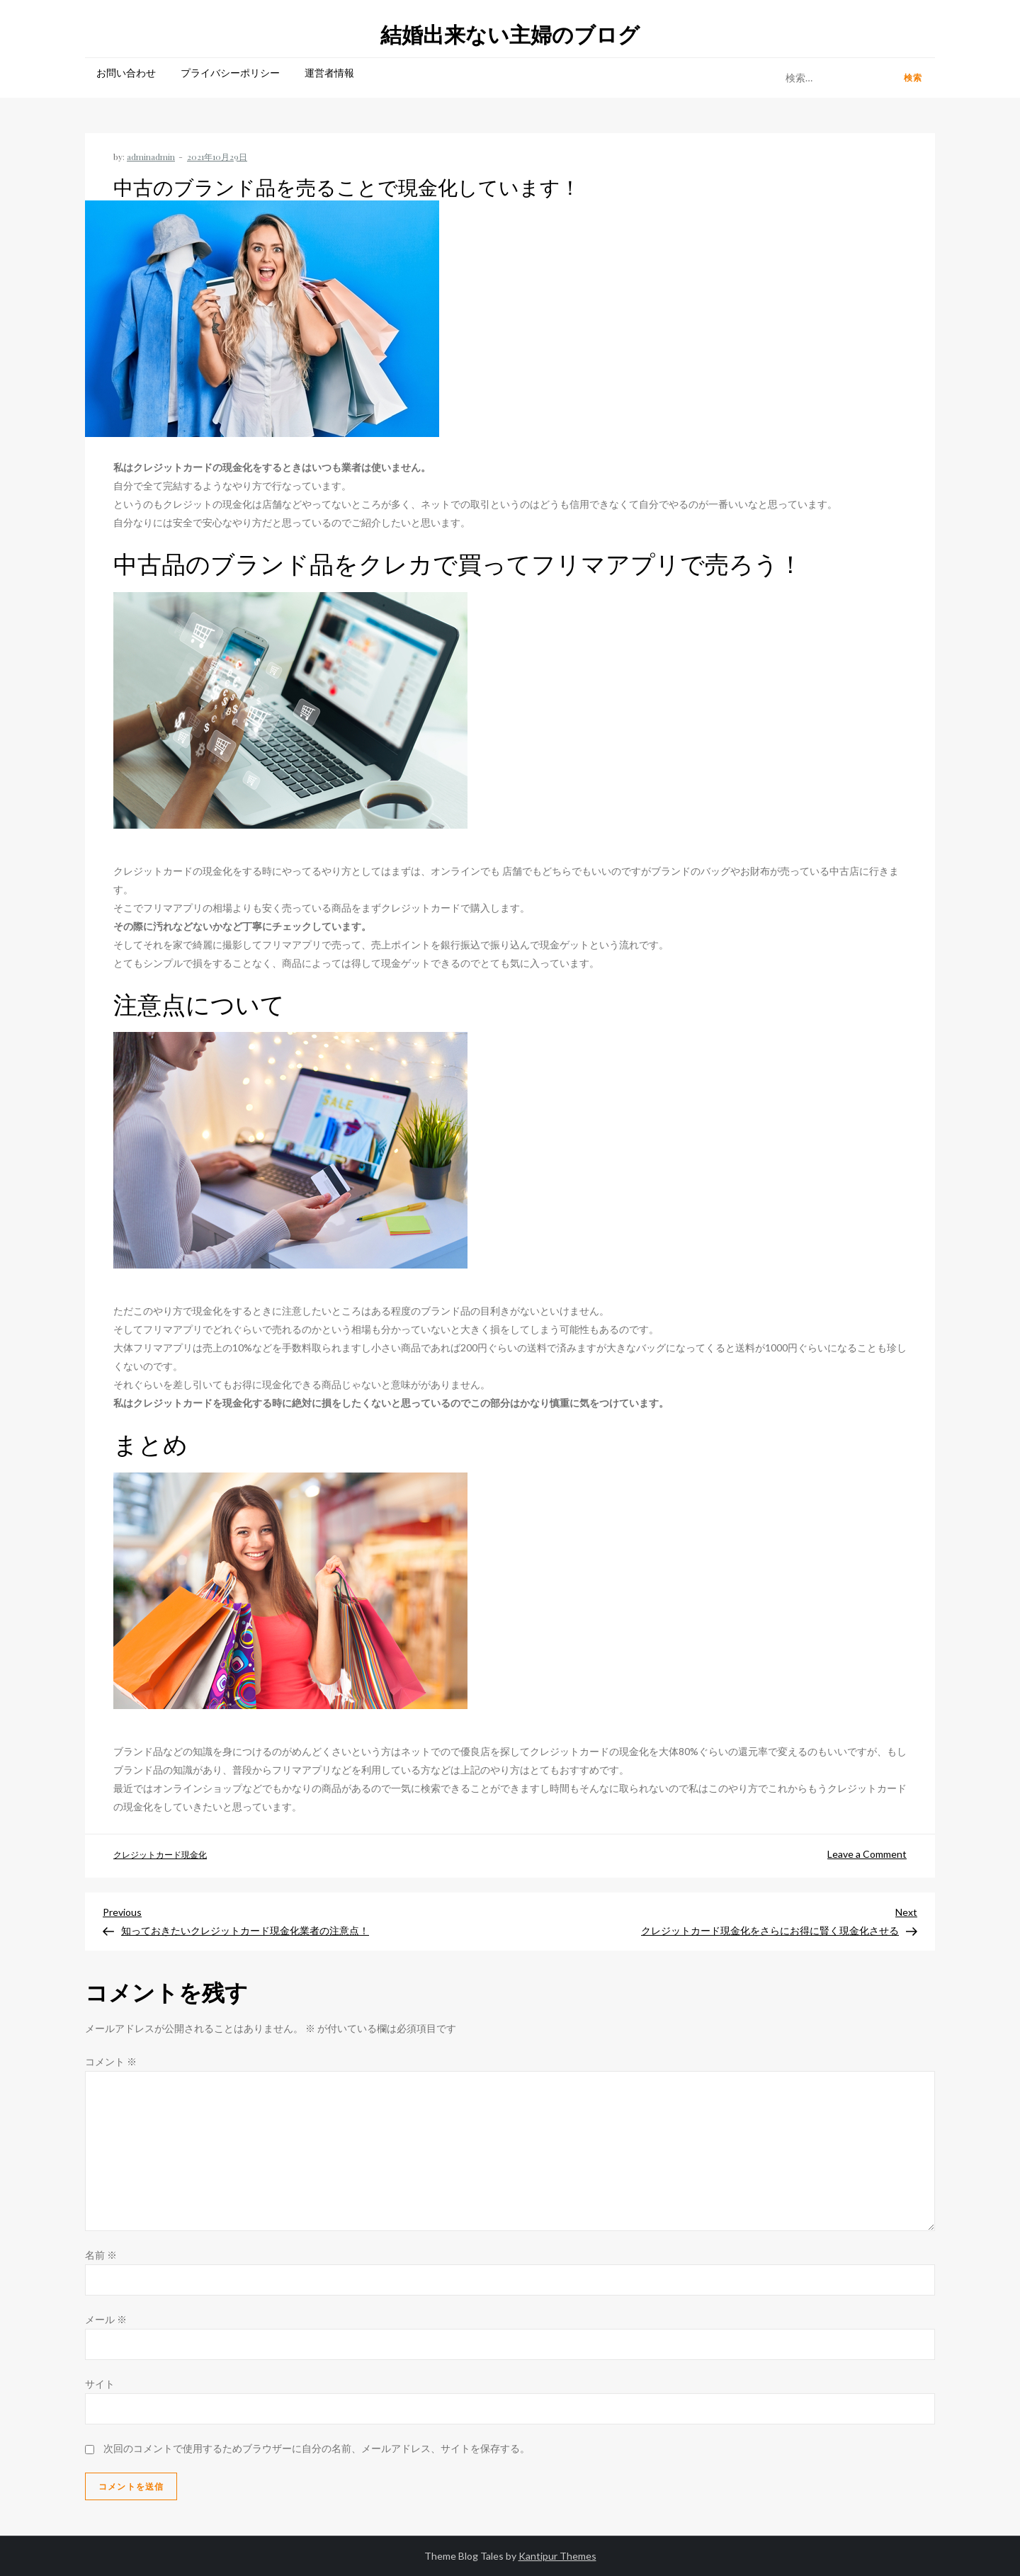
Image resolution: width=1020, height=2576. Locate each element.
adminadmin (151, 156)
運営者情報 (329, 72)
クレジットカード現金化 (160, 1854)
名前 (101, 2255)
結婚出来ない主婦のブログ (510, 34)
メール (106, 2319)
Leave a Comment (867, 1854)
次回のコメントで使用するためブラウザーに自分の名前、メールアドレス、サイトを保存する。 (316, 2448)
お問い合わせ (126, 72)
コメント (111, 2061)
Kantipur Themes (557, 2556)
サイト (100, 2384)
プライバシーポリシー (230, 72)
